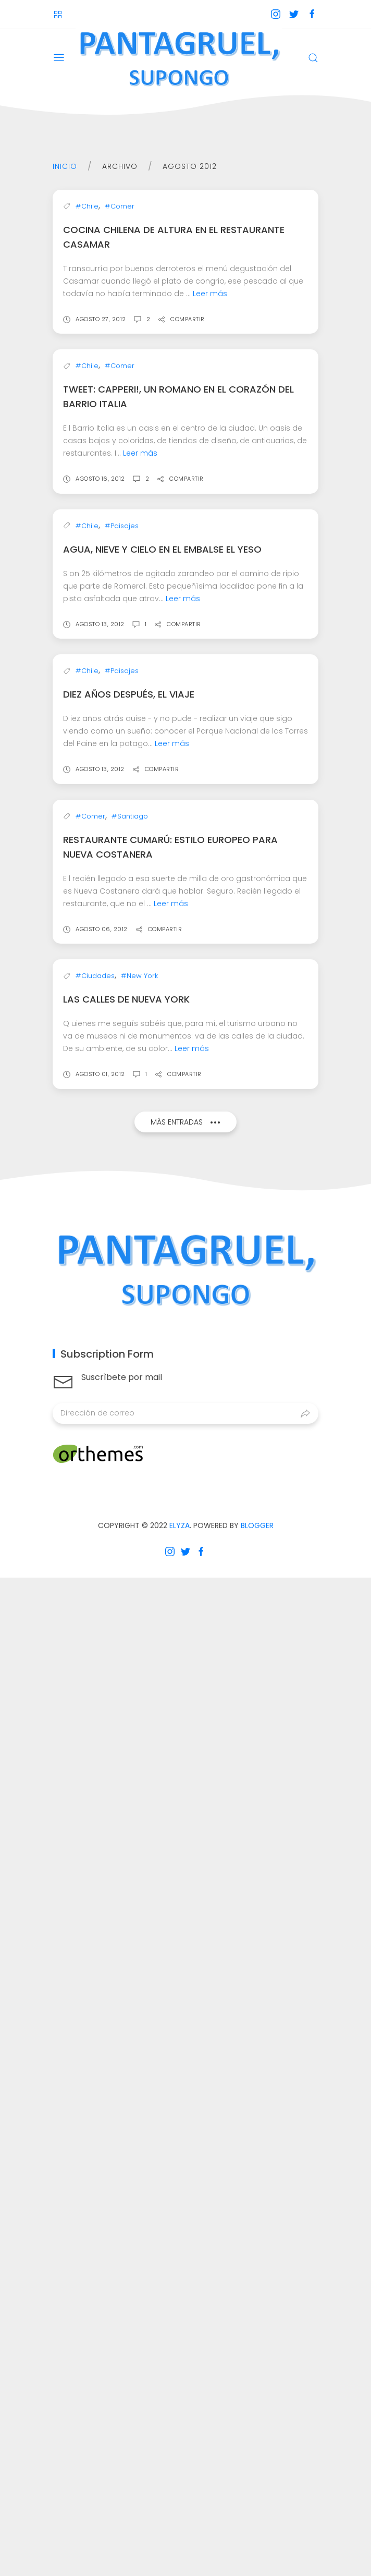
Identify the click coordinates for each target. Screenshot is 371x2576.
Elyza (179, 2524)
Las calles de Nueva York (126, 1997)
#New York (139, 1974)
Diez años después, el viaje (128, 1356)
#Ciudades (95, 1974)
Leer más (210, 471)
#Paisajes (122, 1012)
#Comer (119, 384)
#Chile (87, 384)
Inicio (65, 166)
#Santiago (130, 1656)
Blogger (257, 2524)
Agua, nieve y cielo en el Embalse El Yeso (162, 1035)
